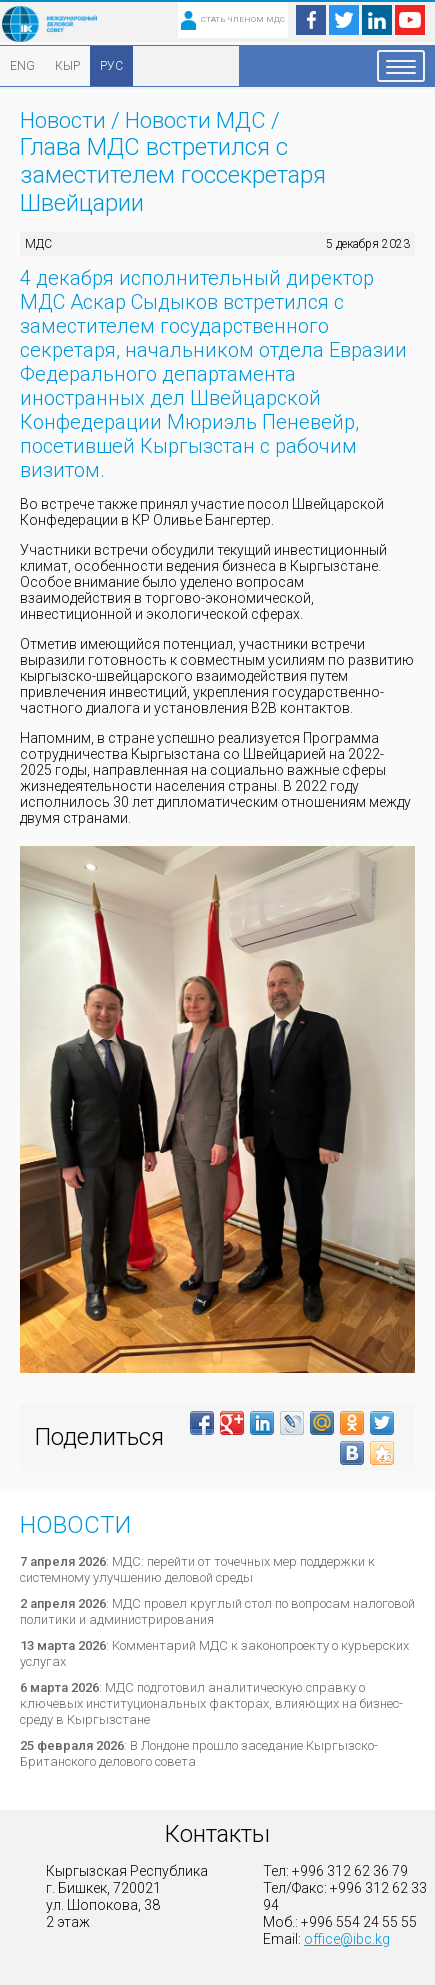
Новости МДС (195, 120)
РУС (111, 66)
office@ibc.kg (347, 1939)
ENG (22, 66)
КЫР (67, 66)
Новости (63, 120)
